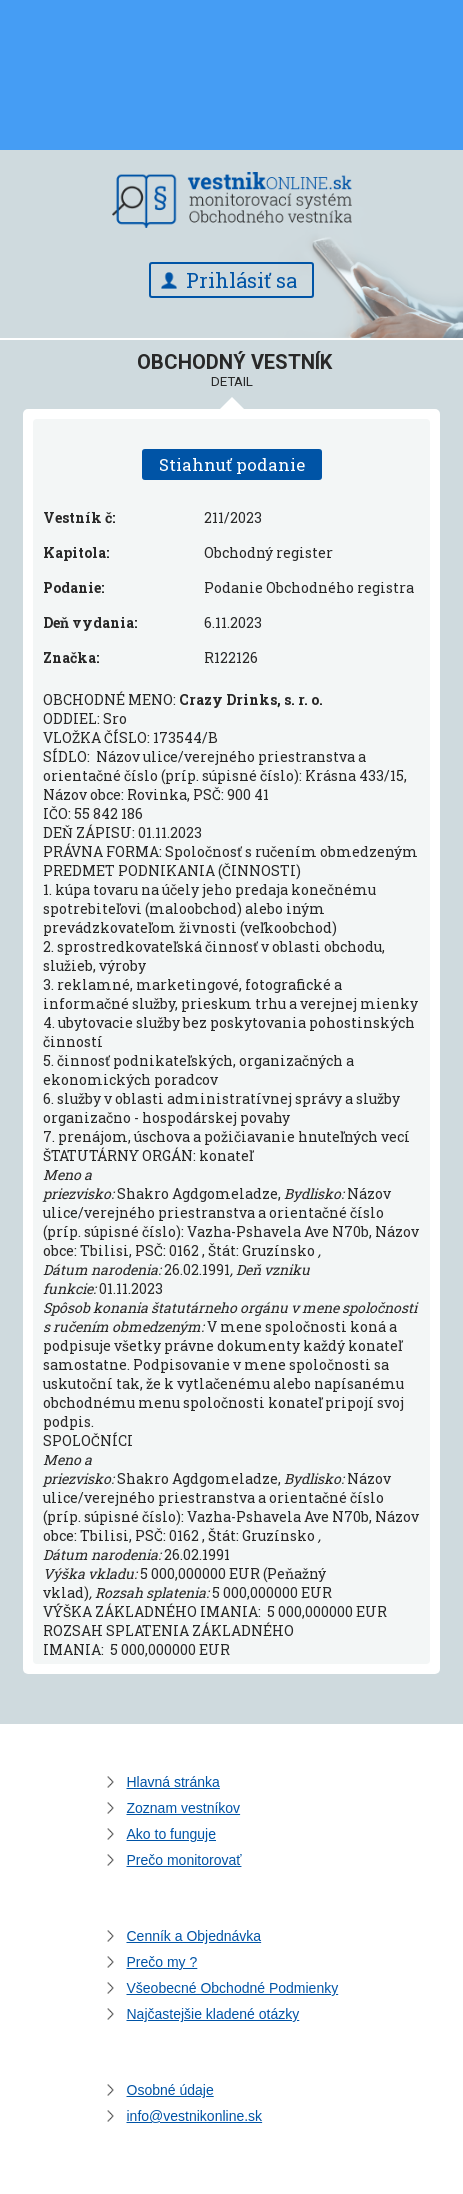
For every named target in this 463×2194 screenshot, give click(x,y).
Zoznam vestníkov (184, 1808)
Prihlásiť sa (241, 280)
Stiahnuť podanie (232, 464)
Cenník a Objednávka (194, 1936)
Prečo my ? (162, 1962)
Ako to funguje (172, 1834)
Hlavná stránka (173, 1782)
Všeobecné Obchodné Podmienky (233, 1988)
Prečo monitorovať (184, 1860)
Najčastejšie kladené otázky (213, 2014)
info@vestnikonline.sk (195, 2116)
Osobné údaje (170, 2090)
